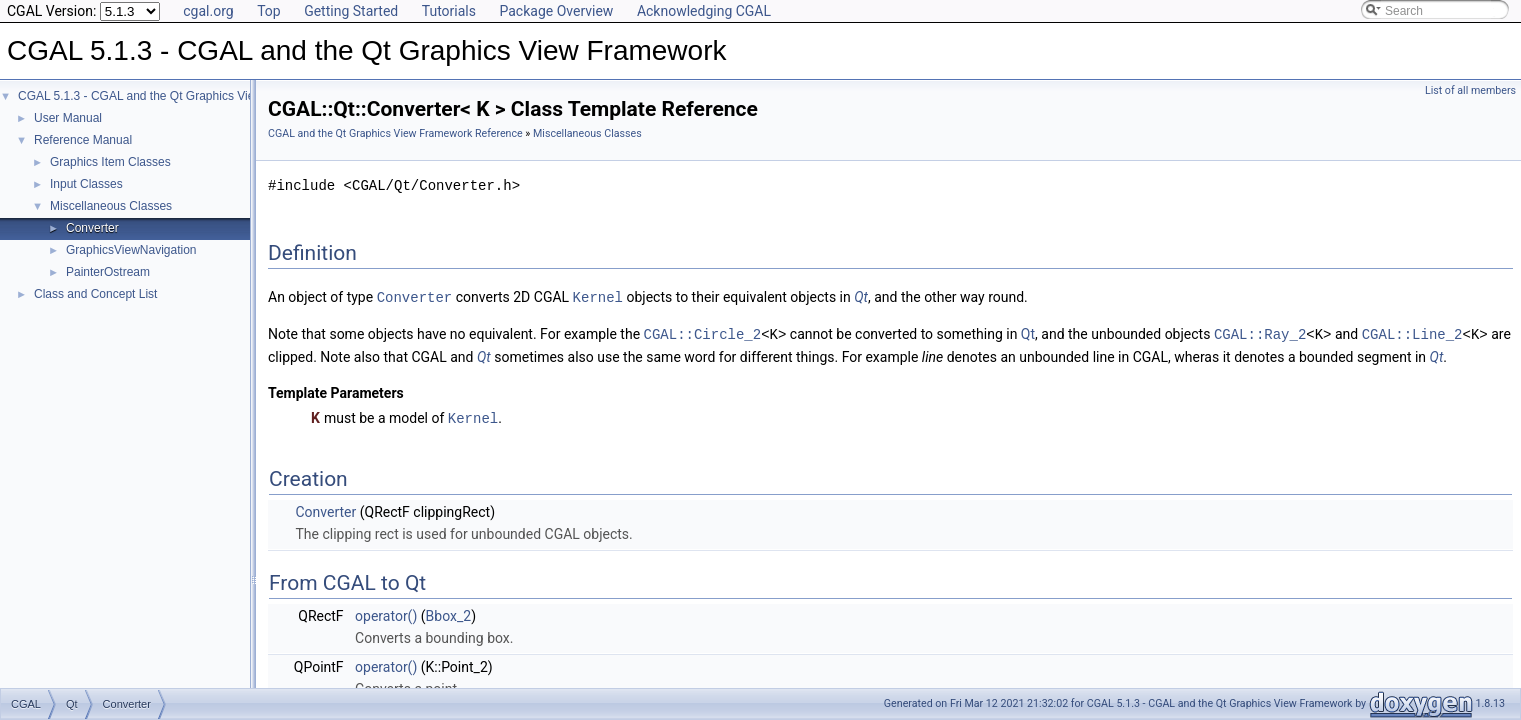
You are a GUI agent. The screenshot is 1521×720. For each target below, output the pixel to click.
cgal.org (208, 11)
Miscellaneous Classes (111, 206)
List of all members (1470, 90)
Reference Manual (83, 140)
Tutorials (449, 11)
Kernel (598, 296)
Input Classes (86, 184)
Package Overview (556, 11)
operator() (386, 613)
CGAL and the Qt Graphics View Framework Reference (395, 133)
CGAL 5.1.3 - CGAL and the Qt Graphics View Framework (172, 96)
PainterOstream (108, 272)
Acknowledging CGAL (704, 11)
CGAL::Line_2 (1412, 332)
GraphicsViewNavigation (131, 250)
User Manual (68, 118)
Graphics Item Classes (110, 162)
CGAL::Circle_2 (703, 332)
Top (269, 11)
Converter (92, 228)
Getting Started (351, 11)
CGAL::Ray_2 (1260, 332)
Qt (861, 297)
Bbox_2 (449, 613)
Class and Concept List (95, 294)
